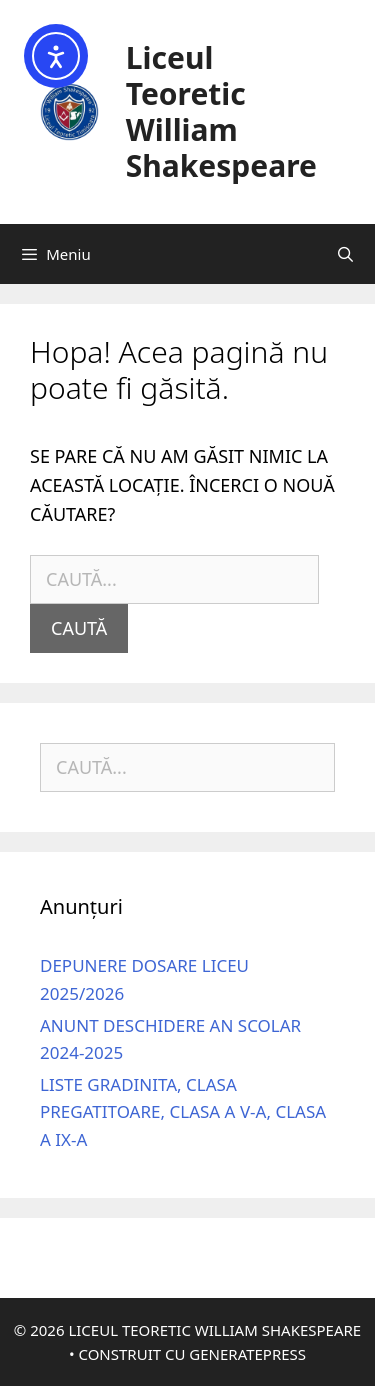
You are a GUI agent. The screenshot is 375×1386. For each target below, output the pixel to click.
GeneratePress (247, 1354)
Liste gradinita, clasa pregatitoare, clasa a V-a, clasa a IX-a (183, 1111)
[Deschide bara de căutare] (345, 254)
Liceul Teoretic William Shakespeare (221, 111)
